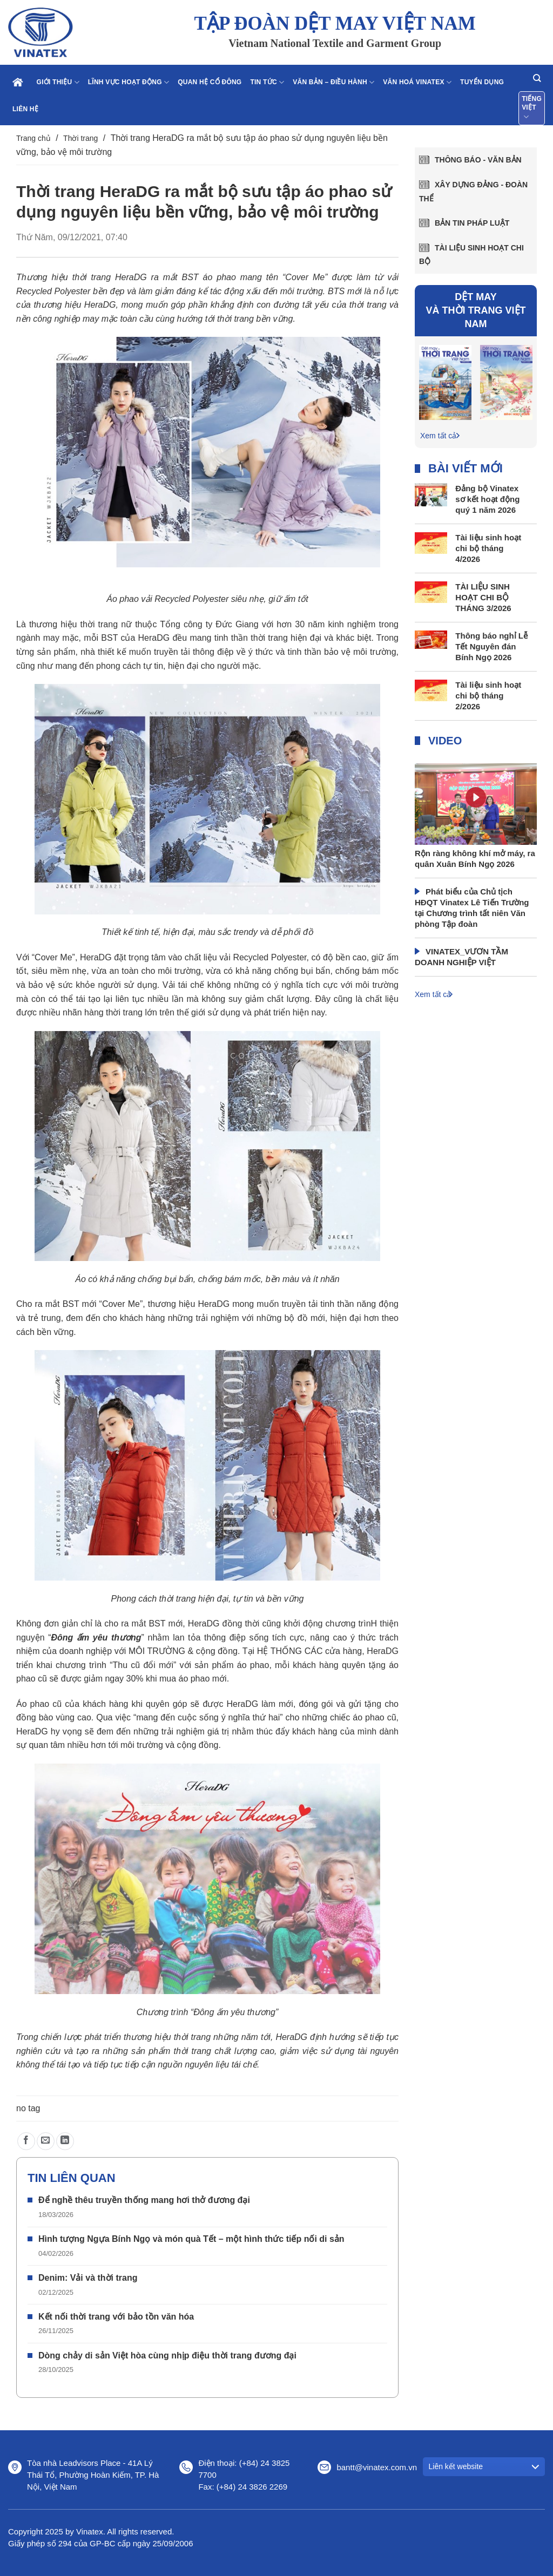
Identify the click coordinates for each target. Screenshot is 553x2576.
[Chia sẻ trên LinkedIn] (65, 2141)
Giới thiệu (58, 82)
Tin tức (267, 82)
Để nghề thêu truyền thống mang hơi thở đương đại (144, 2200)
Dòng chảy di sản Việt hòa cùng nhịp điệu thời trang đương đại (167, 2355)
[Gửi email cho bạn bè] (46, 2141)
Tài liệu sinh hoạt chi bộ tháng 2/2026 (488, 695)
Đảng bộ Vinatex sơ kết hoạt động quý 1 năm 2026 (487, 499)
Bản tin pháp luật (472, 223)
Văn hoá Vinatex (417, 82)
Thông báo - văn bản (478, 159)
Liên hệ (25, 109)
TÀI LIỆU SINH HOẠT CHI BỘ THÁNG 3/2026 (483, 597)
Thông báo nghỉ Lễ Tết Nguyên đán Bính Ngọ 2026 (491, 646)
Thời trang (80, 138)
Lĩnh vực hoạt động (128, 82)
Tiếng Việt (532, 108)
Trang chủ (33, 138)
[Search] (537, 78)
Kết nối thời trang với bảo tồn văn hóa (116, 2316)
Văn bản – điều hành (333, 82)
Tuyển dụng (482, 82)
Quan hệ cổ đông (209, 82)
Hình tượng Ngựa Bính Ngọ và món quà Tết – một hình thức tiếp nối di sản (191, 2238)
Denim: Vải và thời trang (87, 2277)
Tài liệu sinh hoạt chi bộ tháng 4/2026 (488, 548)
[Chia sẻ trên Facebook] (26, 2141)
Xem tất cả (438, 435)
